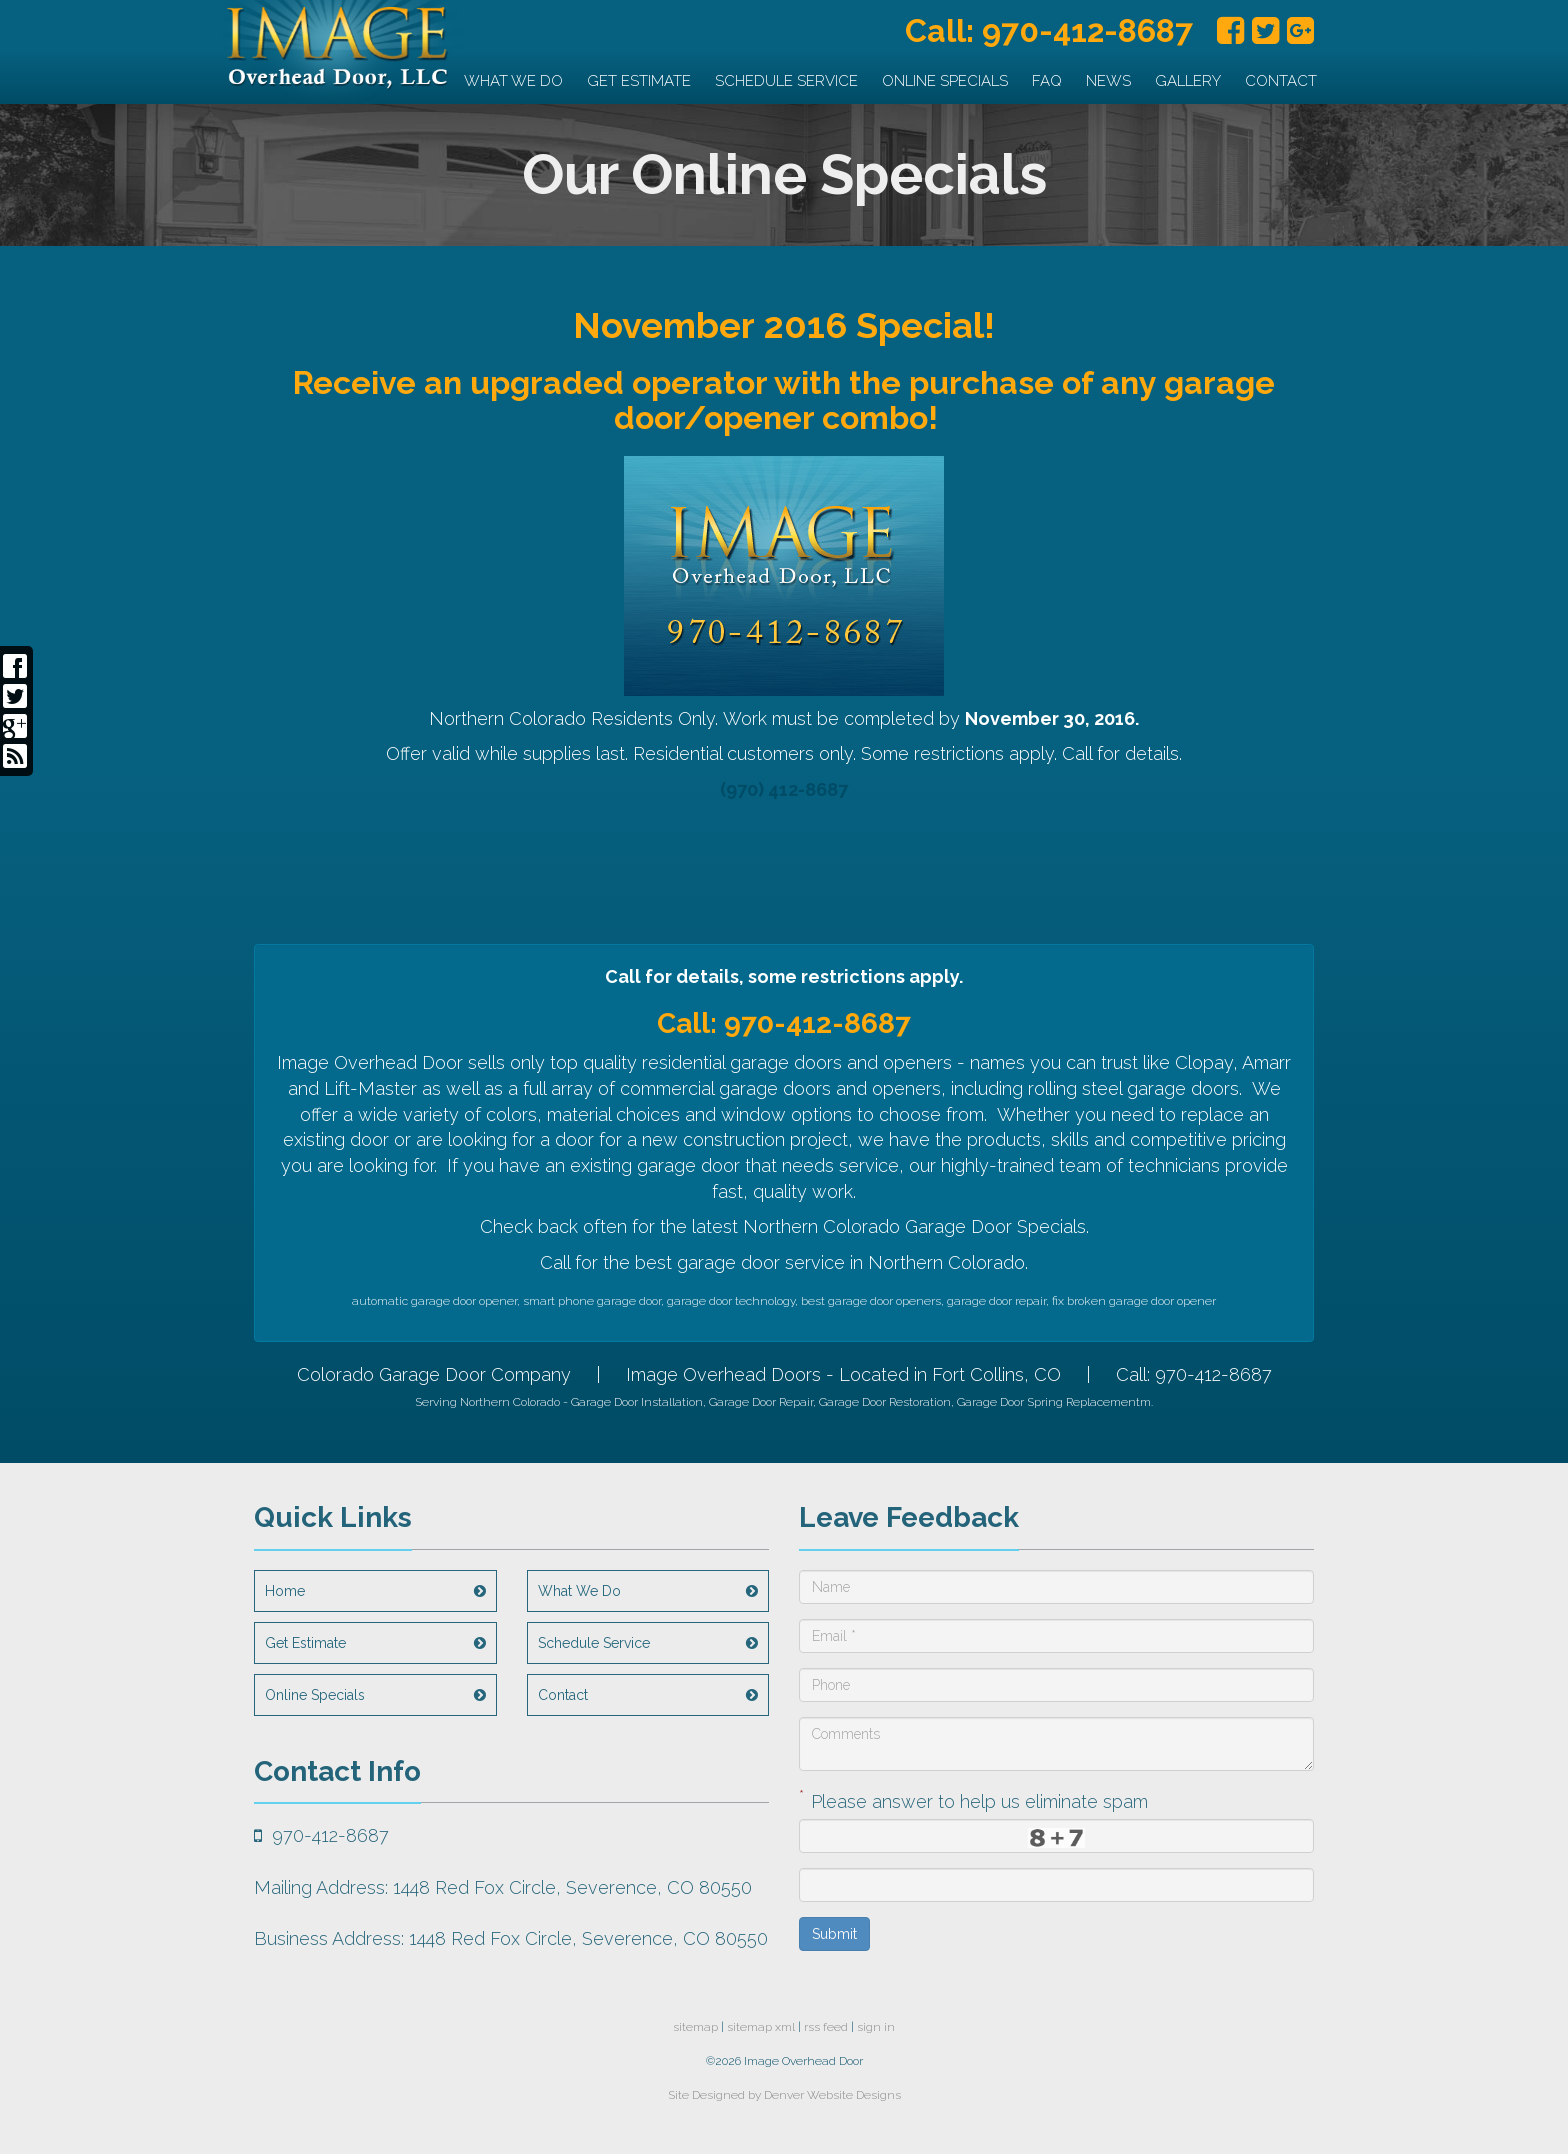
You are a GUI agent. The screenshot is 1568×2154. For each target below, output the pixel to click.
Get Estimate (639, 81)
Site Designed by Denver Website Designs (784, 2095)
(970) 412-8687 (784, 789)
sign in (876, 2027)
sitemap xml (761, 2027)
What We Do (513, 81)
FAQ (1047, 81)
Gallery (1188, 81)
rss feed (826, 2027)
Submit (834, 1934)
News (1108, 81)
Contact (1281, 81)
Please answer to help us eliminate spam (973, 1799)
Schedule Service (786, 81)
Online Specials (945, 81)
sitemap (695, 2027)
